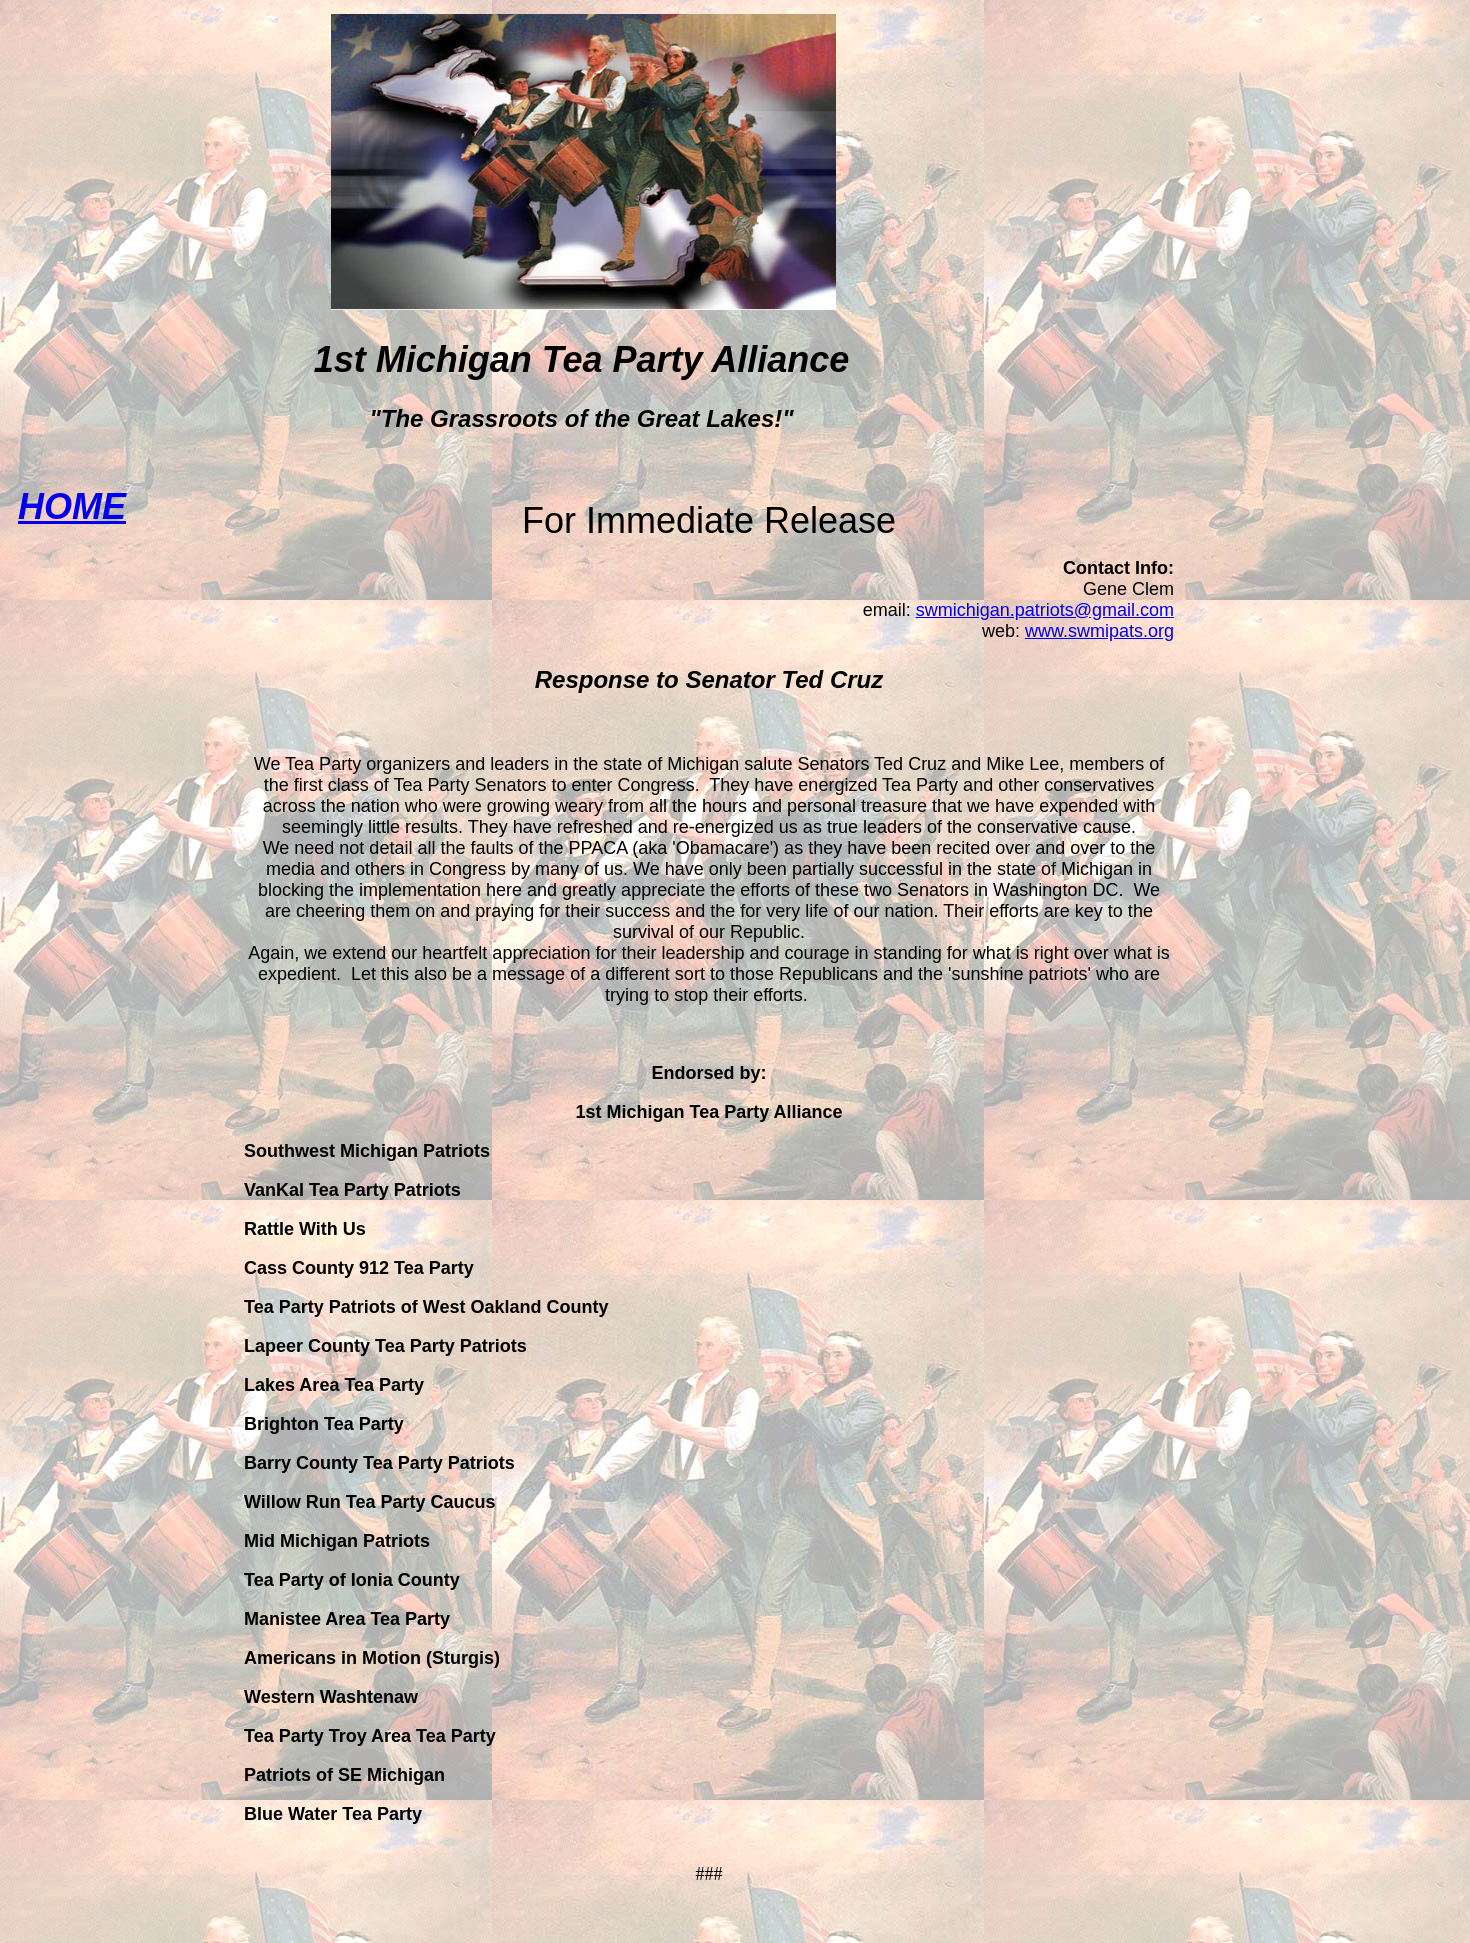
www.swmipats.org (1099, 631)
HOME (72, 506)
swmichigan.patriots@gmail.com (1045, 610)
